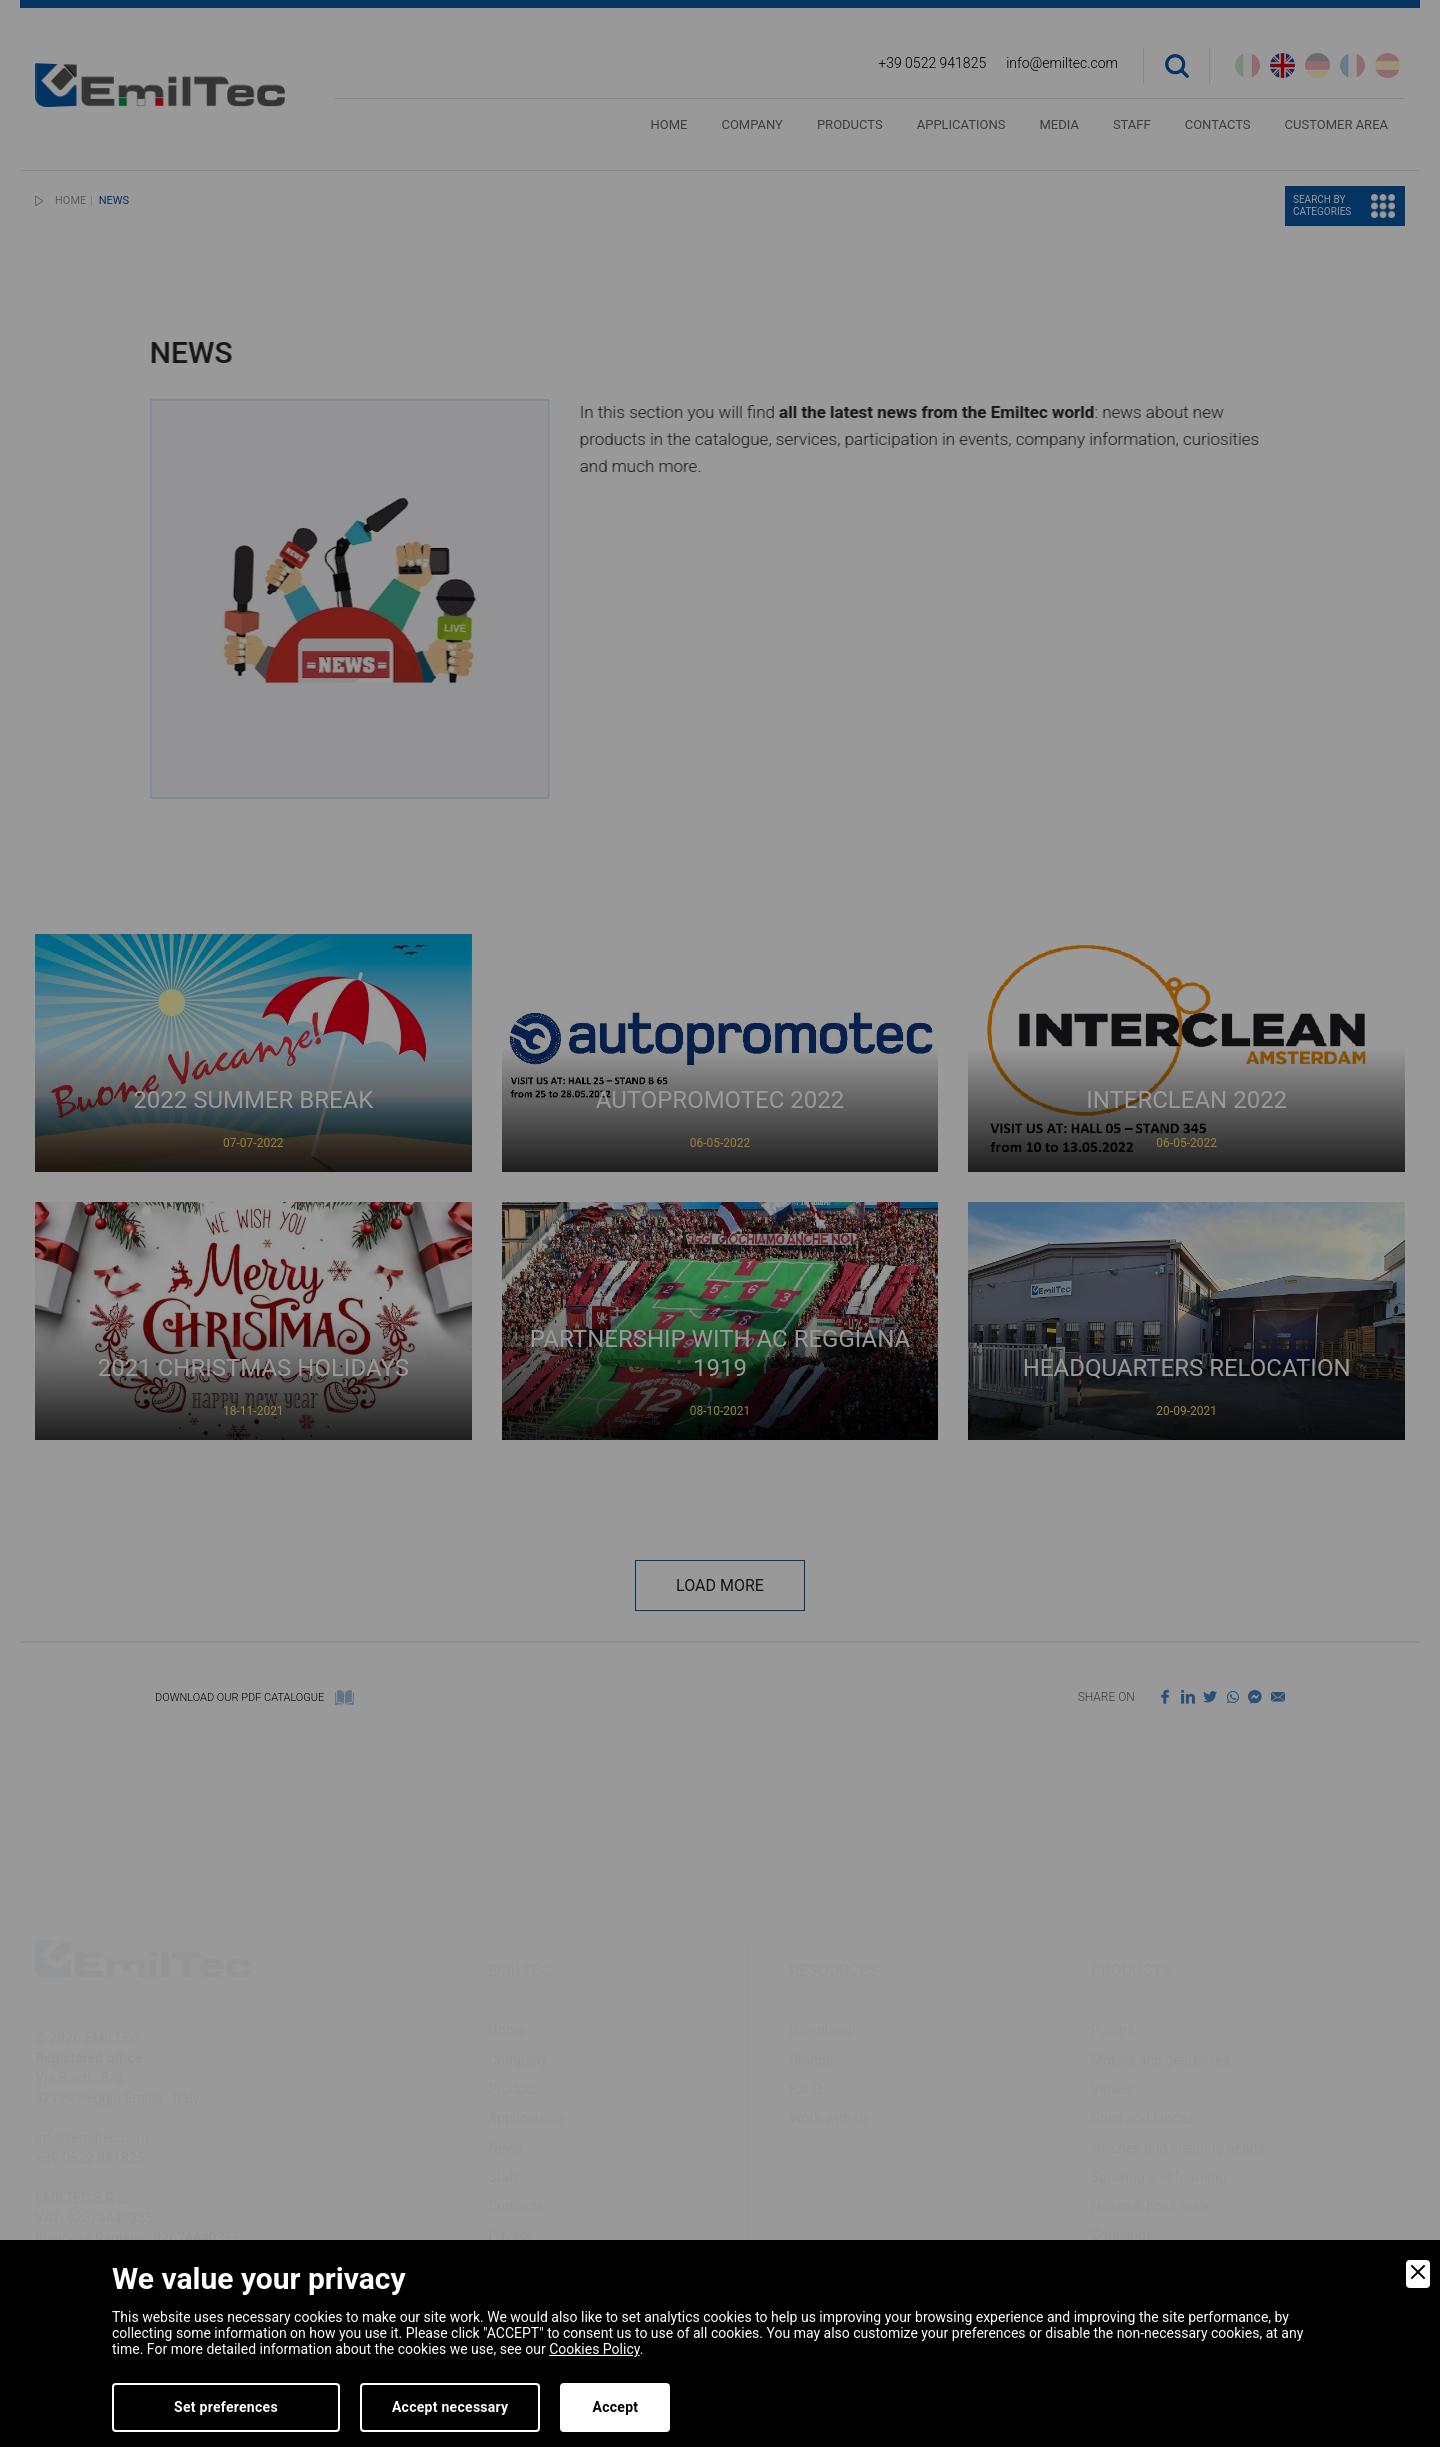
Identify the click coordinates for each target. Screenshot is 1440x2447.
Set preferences (226, 2407)
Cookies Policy (594, 2349)
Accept (615, 2407)
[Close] (1418, 2274)
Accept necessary (450, 2407)
